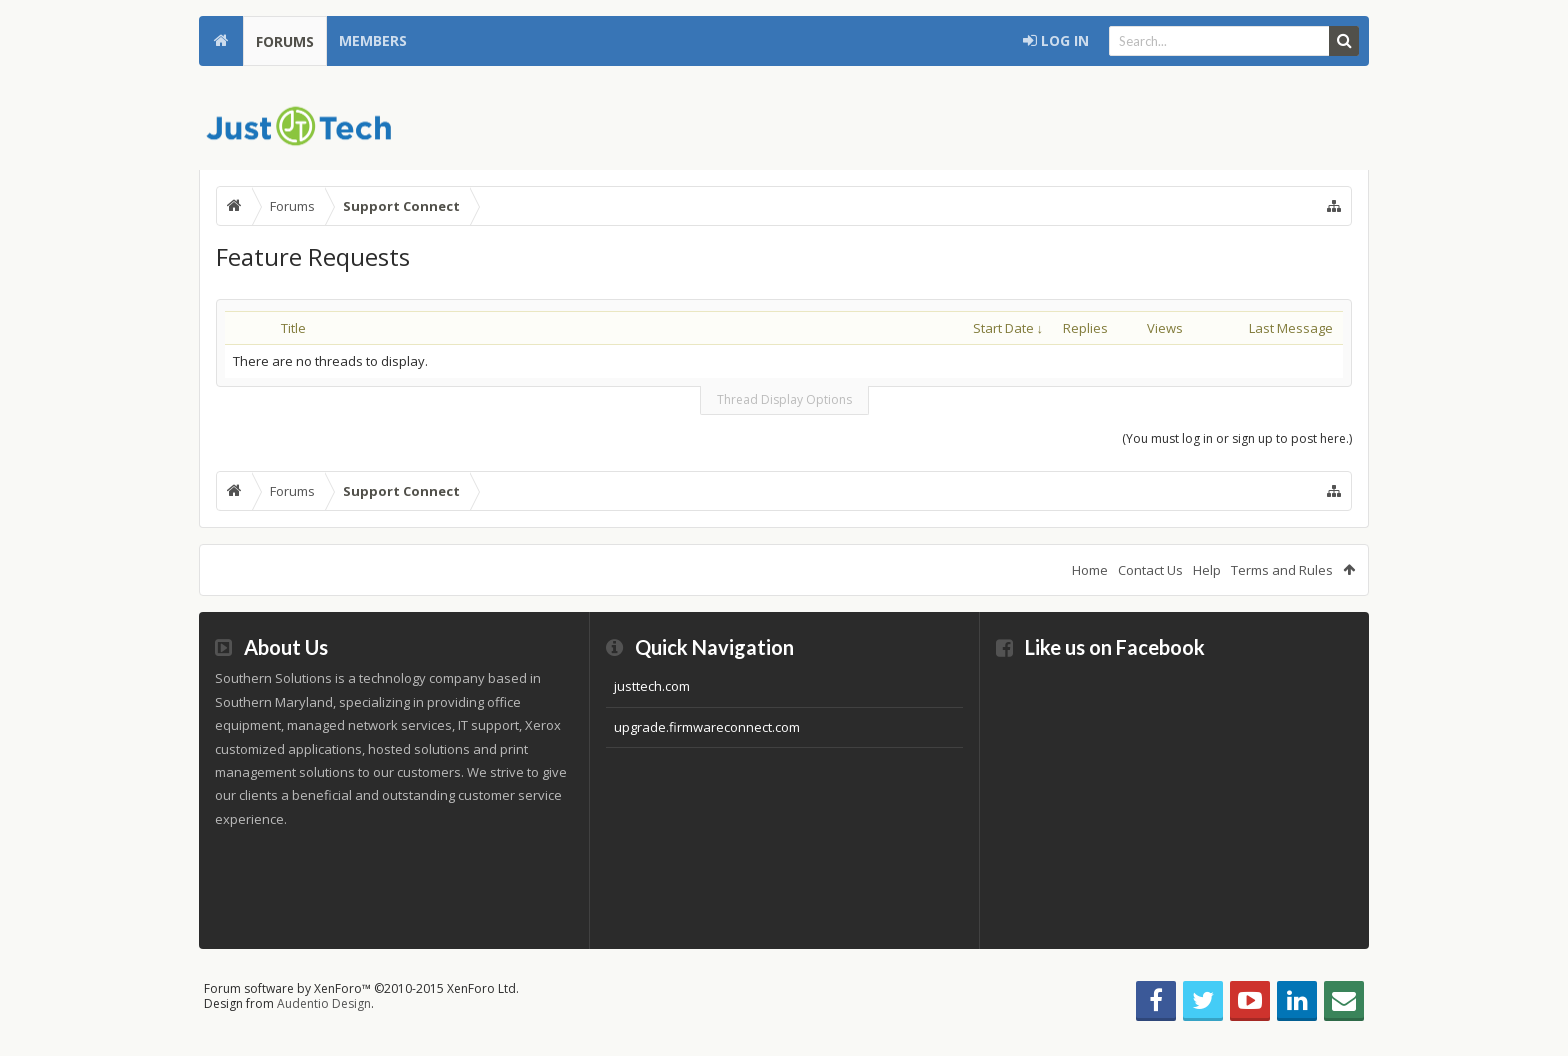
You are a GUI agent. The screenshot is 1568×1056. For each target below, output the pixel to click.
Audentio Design (324, 1003)
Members (373, 40)
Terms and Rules (1282, 570)
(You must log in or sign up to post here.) (1237, 438)
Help (1207, 570)
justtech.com (652, 686)
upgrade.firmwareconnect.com (707, 727)
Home (221, 41)
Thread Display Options (784, 399)
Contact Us (1150, 570)
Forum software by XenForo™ (361, 988)
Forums (285, 41)
